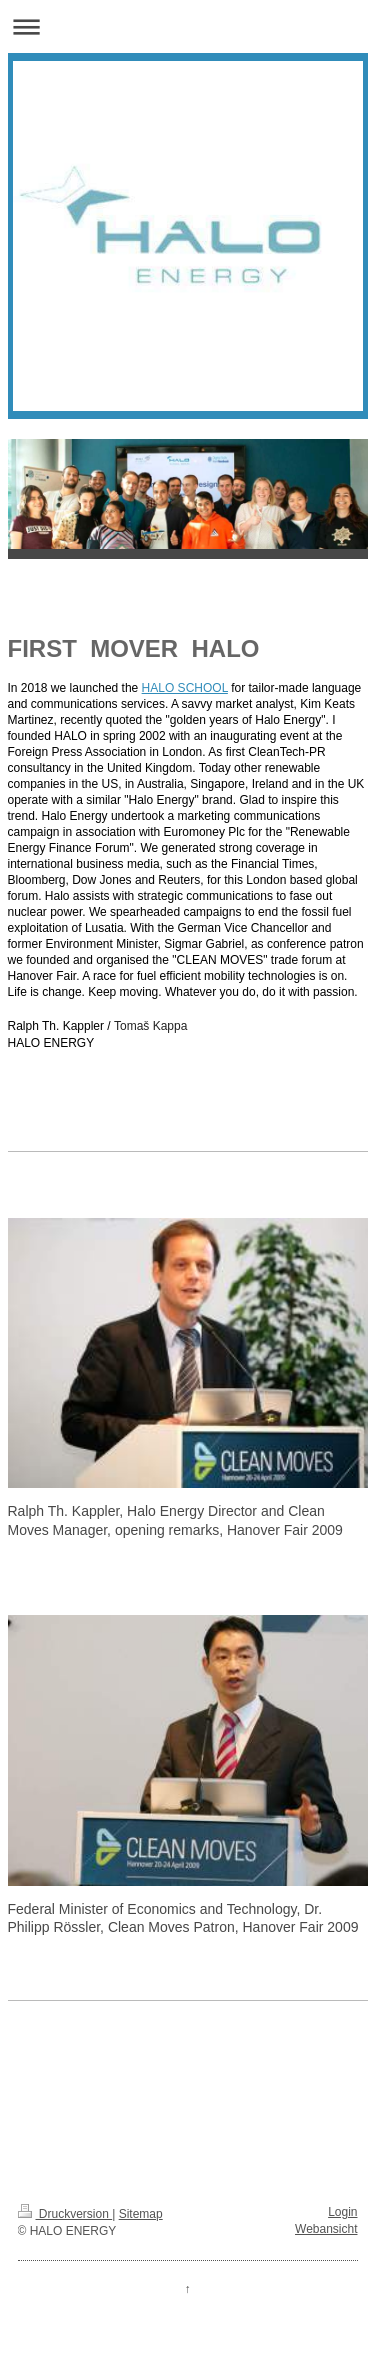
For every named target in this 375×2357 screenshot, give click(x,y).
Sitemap (141, 2214)
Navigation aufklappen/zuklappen (187, 26)
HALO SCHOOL (185, 688)
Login (342, 2212)
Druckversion (65, 2214)
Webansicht (326, 2229)
